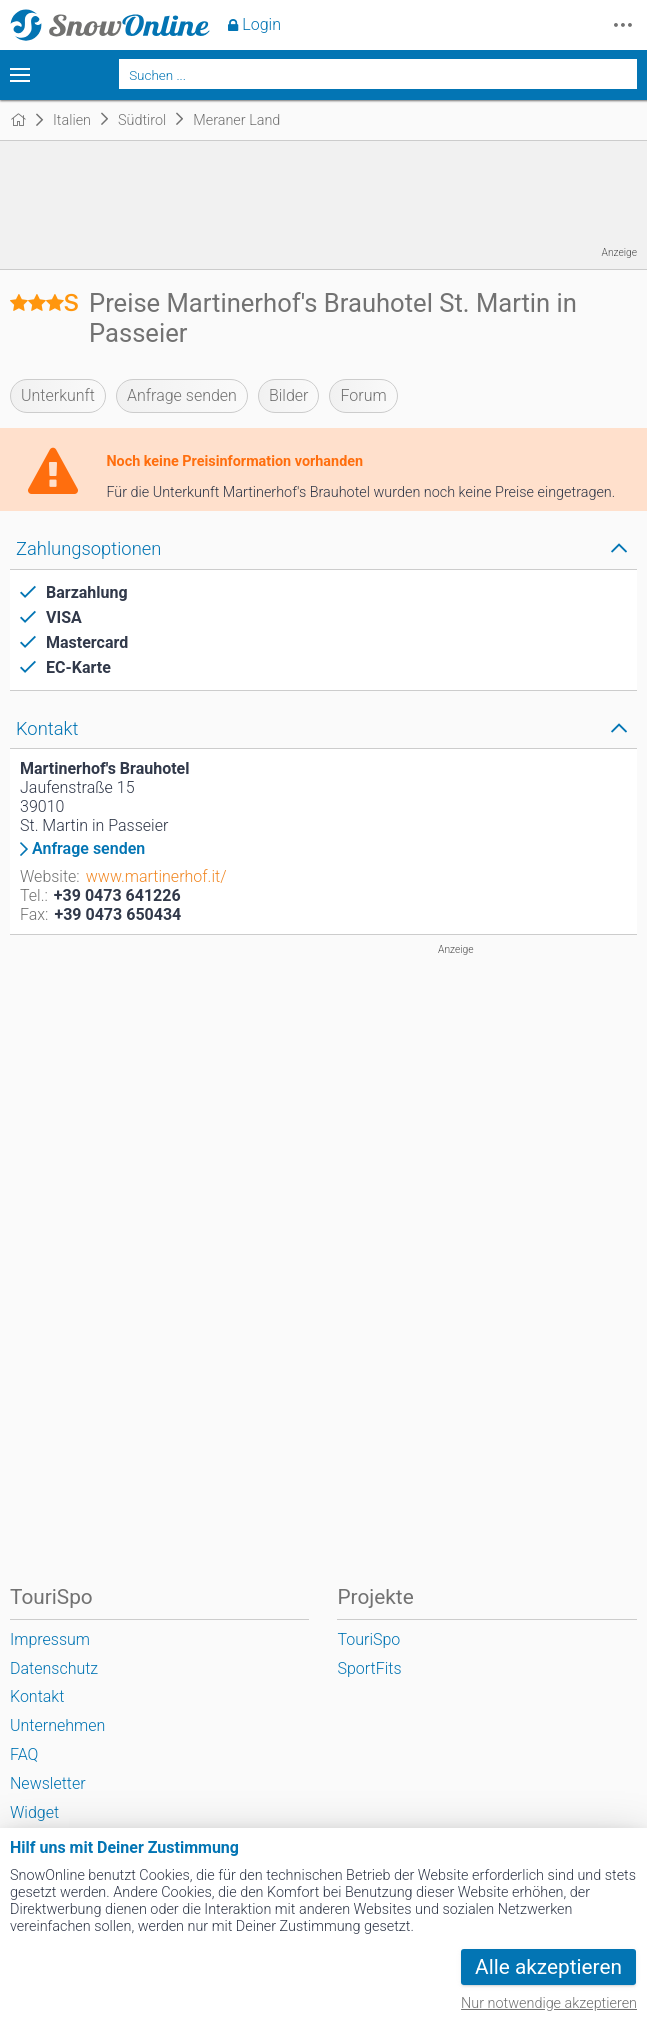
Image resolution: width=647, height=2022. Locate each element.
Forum (363, 395)
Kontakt (37, 1696)
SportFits (369, 1668)
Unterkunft (58, 395)
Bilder (289, 395)
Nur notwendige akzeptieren (549, 2003)
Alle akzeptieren (548, 1967)
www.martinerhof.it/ (156, 876)
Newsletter (48, 1783)
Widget (34, 1812)
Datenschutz (54, 1668)
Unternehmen (57, 1725)
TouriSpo (368, 1639)
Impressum (50, 1639)
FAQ (24, 1754)
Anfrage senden (182, 395)
